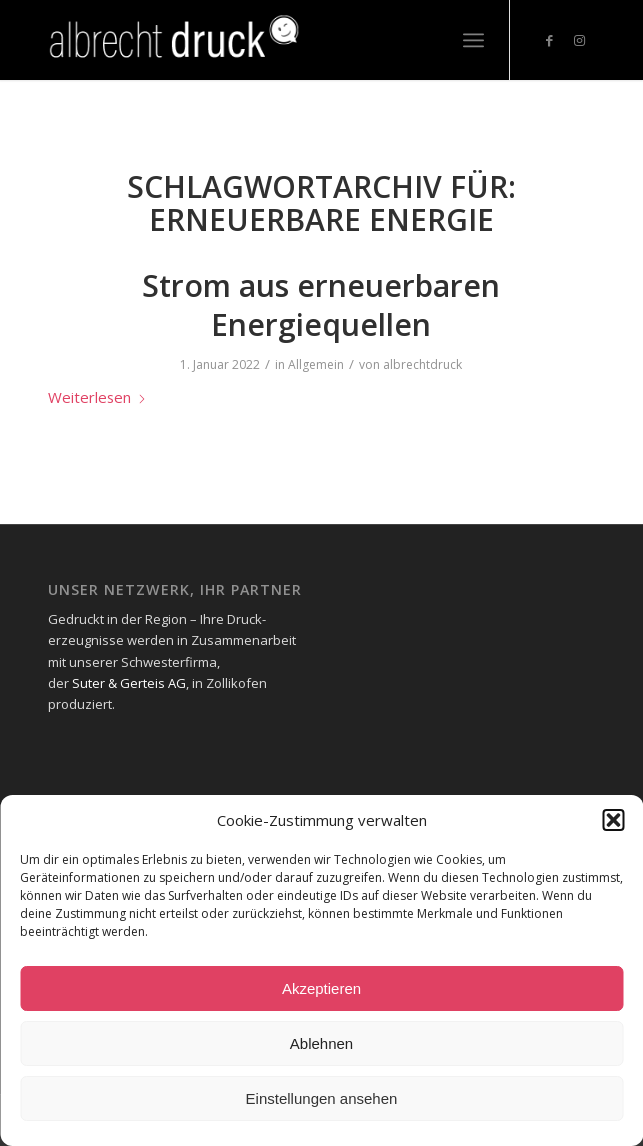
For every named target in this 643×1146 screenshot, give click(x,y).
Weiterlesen (97, 397)
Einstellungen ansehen (322, 1098)
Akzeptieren (321, 988)
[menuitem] (473, 40)
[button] (613, 820)
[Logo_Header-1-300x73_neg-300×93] (266, 40)
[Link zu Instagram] (580, 40)
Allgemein (316, 364)
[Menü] (473, 40)
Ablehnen (321, 1043)
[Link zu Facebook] (550, 40)
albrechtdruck (422, 364)
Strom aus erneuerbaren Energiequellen (321, 305)
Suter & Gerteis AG (129, 683)
